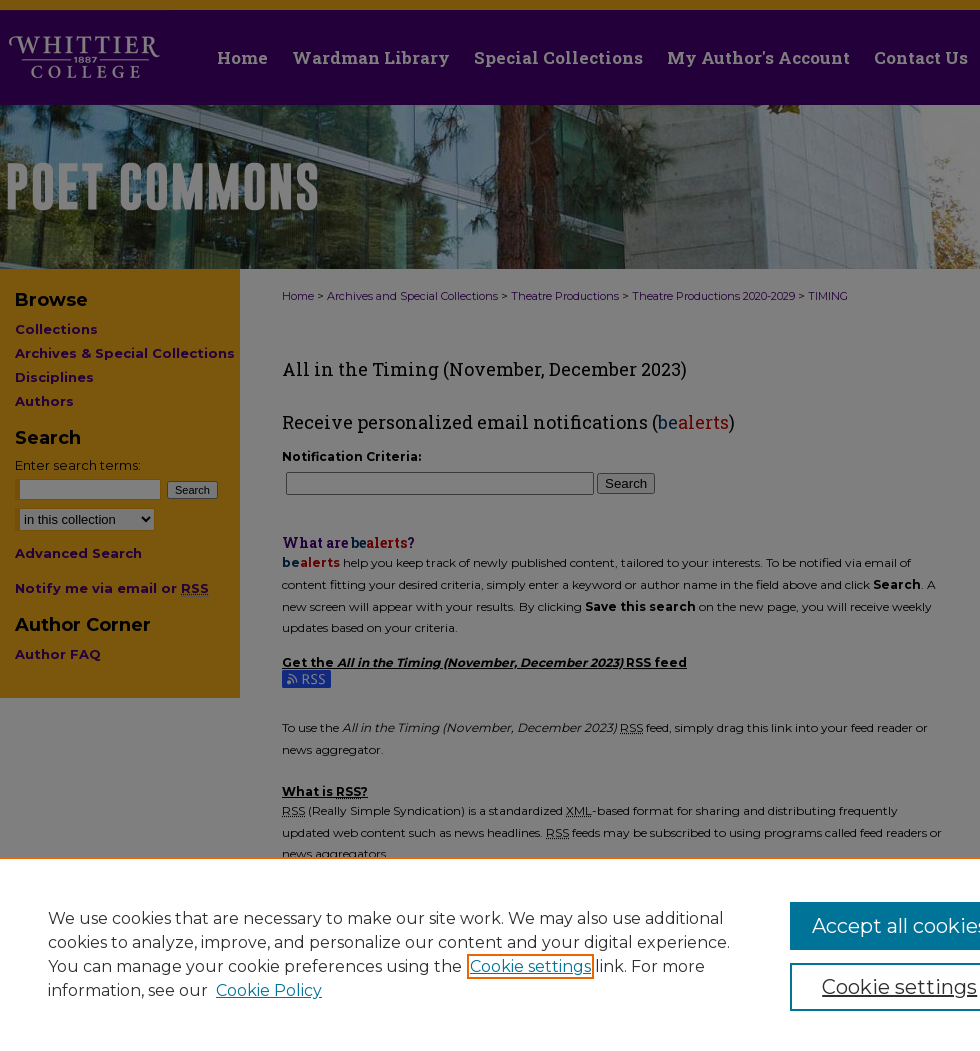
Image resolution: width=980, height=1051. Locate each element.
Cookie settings (530, 966)
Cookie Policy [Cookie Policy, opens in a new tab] (269, 990)
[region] (490, 954)
